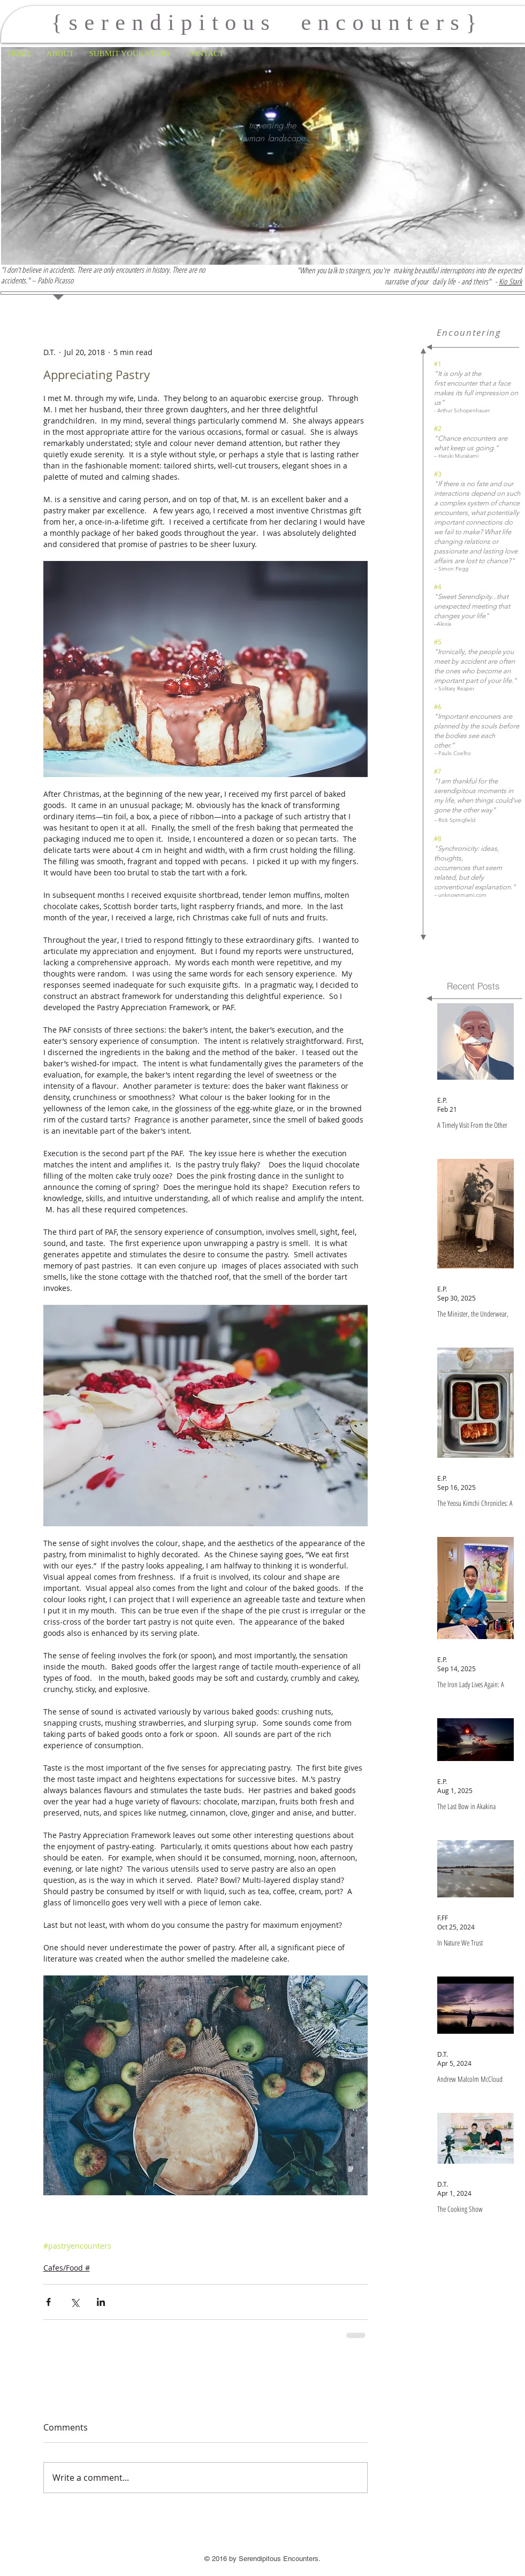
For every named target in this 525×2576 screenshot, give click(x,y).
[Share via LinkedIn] (101, 2302)
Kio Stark (510, 281)
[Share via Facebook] (48, 2302)
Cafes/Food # (66, 2268)
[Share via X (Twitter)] (75, 2302)
